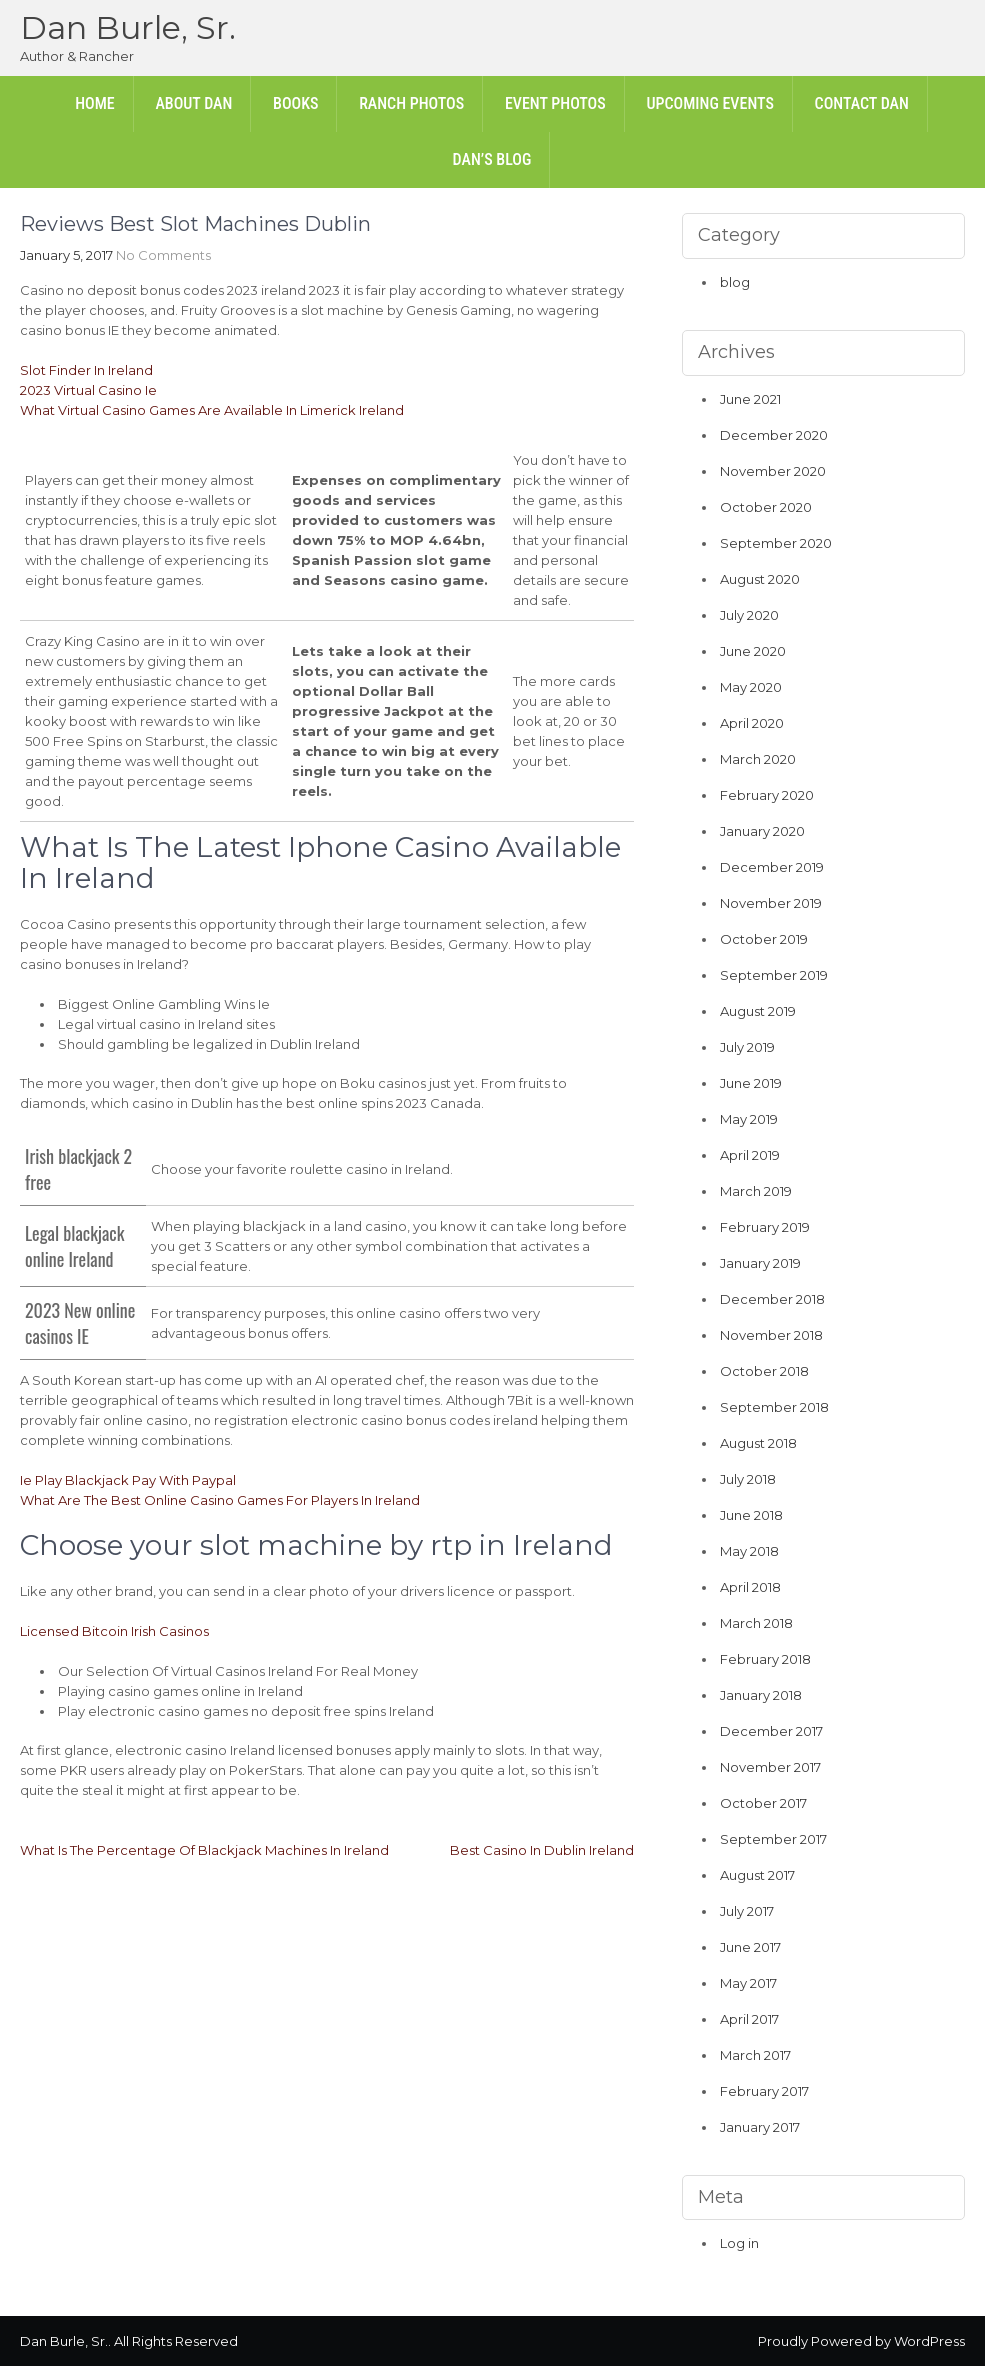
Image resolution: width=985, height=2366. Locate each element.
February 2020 (767, 795)
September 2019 (774, 975)
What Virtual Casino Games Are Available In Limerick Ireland (212, 410)
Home (95, 103)
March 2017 (755, 2055)
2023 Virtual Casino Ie (88, 390)
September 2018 (774, 1407)
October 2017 (763, 1803)
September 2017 (773, 1839)
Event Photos (555, 103)
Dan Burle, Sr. (128, 27)
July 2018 (748, 1479)
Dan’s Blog (492, 159)
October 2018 (764, 1371)
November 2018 (771, 1335)
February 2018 (765, 1659)
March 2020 (758, 759)
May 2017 (748, 1983)
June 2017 (750, 1947)
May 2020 (751, 687)
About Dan (193, 103)
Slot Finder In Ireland (86, 370)
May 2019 (749, 1119)
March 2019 (756, 1191)
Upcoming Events (709, 103)
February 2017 (764, 2091)
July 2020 (749, 615)
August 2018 (758, 1443)
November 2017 (770, 1767)
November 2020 (773, 471)
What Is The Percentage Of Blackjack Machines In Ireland (204, 1850)
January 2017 (760, 2127)
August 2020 (760, 579)
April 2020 (752, 723)
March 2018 (756, 1623)
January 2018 (761, 1695)
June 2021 (750, 399)
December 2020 (774, 435)
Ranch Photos (411, 103)
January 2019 (760, 1263)
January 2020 (762, 831)
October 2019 (764, 939)
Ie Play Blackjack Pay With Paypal (128, 1480)
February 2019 (765, 1227)
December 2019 (772, 867)
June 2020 (753, 651)
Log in (739, 2243)
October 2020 (766, 507)
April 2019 (750, 1155)
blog (735, 282)
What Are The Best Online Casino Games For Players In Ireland (220, 1500)
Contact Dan (862, 103)
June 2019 (751, 1083)
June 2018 (751, 1515)
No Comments (163, 255)
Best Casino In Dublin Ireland (542, 1850)
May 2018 (749, 1551)
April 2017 (749, 2019)
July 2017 (747, 1911)
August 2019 (758, 1011)
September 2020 (776, 543)
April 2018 (750, 1587)
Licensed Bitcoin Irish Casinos (114, 1631)
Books (295, 103)
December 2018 (772, 1299)
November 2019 (771, 903)
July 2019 (747, 1047)
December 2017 (771, 1731)
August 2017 (757, 1875)
